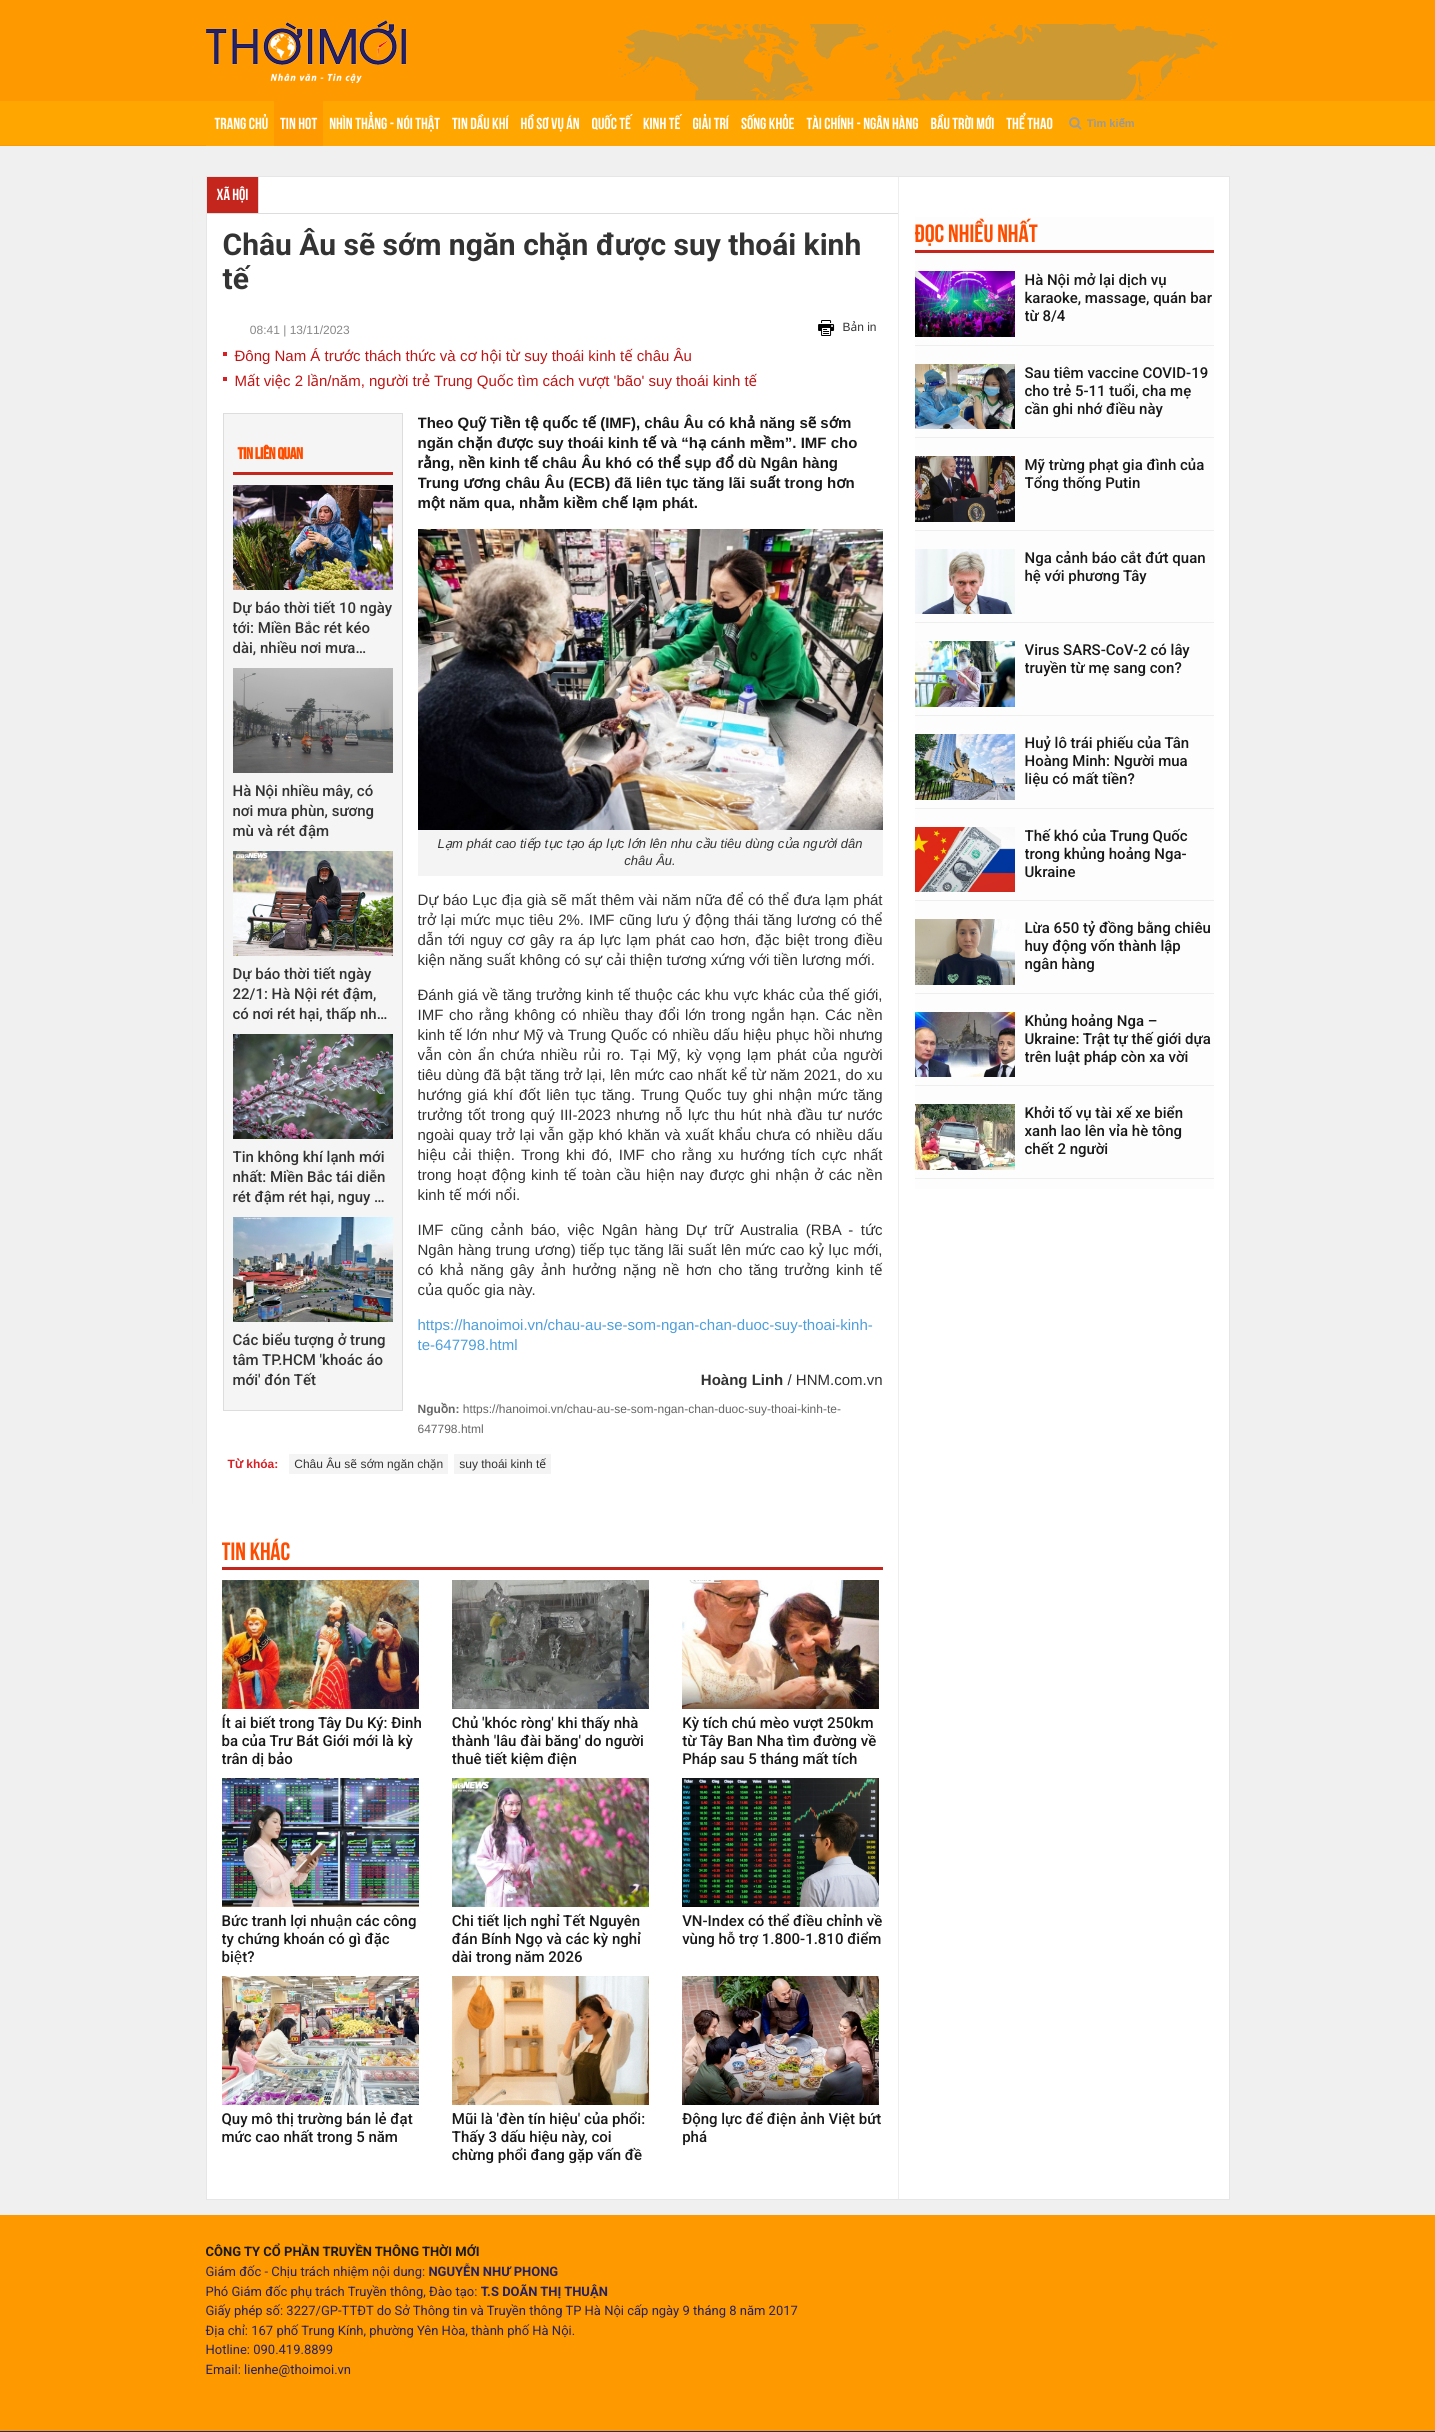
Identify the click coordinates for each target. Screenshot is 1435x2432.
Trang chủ (242, 123)
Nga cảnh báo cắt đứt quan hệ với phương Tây (1115, 567)
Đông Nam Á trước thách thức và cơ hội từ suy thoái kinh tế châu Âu (463, 356)
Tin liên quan (270, 453)
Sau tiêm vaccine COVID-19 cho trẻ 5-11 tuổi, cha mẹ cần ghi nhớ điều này (1117, 391)
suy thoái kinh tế (502, 1464)
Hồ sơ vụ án (550, 123)
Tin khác (256, 1551)
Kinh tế (661, 123)
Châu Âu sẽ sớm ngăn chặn (368, 1464)
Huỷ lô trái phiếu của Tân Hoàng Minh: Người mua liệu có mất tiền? (1107, 761)
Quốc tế (611, 123)
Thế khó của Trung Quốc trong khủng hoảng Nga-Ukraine (1106, 854)
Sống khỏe (768, 123)
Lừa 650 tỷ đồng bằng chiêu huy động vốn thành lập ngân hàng (1118, 946)
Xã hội (233, 194)
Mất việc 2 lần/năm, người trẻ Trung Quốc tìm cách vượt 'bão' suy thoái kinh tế (496, 381)
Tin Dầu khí (480, 123)
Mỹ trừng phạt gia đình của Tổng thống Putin (1115, 474)
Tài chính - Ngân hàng (862, 123)
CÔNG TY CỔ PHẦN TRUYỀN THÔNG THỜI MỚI (343, 2252)
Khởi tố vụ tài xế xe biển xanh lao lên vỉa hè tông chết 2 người (1104, 1131)
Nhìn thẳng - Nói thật (384, 123)
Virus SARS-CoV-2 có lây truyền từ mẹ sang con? (1107, 659)
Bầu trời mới (962, 123)
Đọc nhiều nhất (976, 233)
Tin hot (298, 123)
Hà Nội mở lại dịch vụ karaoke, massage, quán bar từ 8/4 (1118, 298)
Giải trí (710, 123)
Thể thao (1029, 123)
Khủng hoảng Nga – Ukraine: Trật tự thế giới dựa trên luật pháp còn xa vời (1118, 1039)
